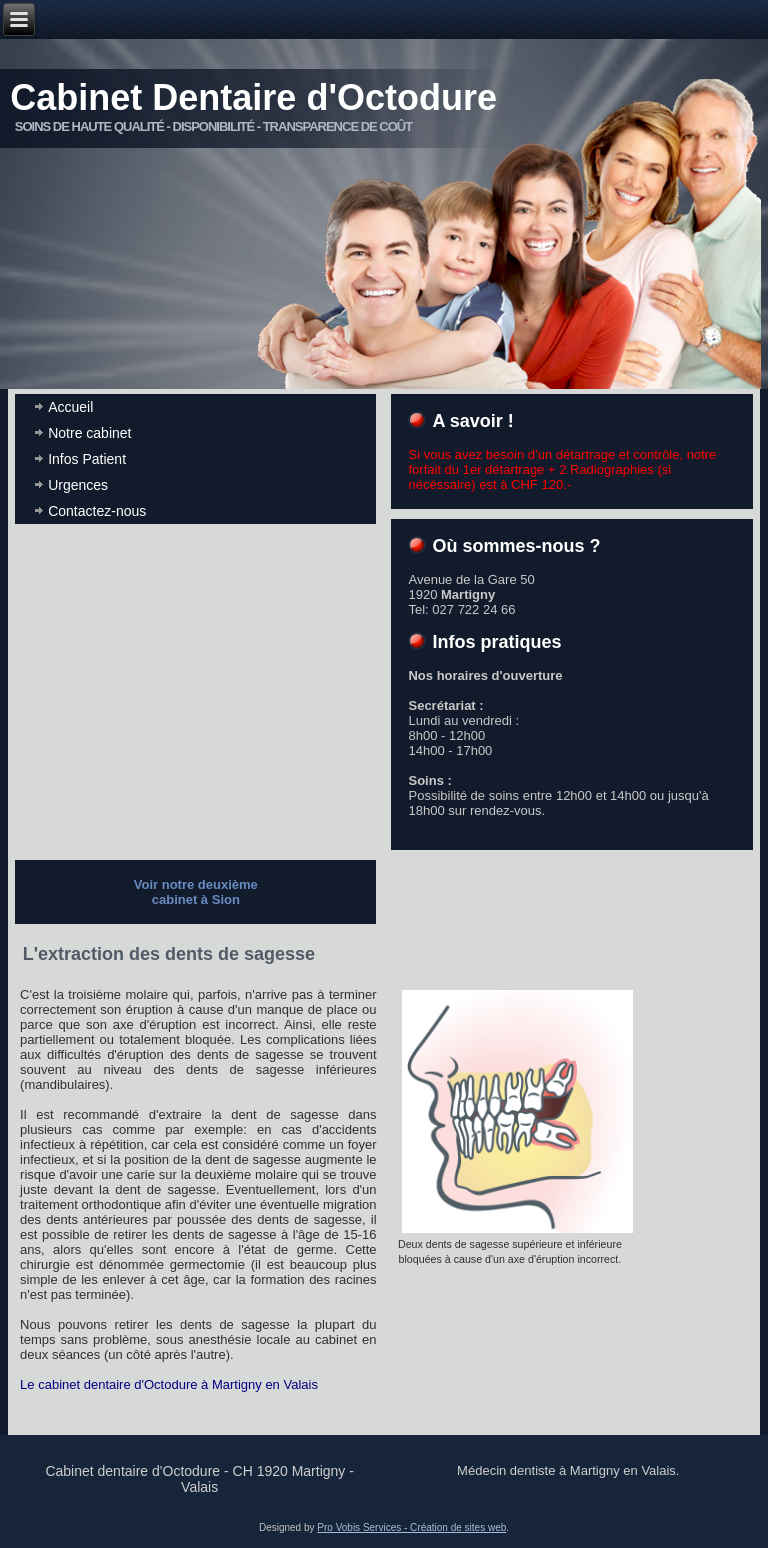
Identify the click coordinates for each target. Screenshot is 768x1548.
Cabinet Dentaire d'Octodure (253, 97)
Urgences (78, 485)
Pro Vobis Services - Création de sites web (411, 1527)
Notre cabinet (89, 433)
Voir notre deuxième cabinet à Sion (196, 892)
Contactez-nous (97, 511)
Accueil (70, 407)
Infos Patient (87, 459)
